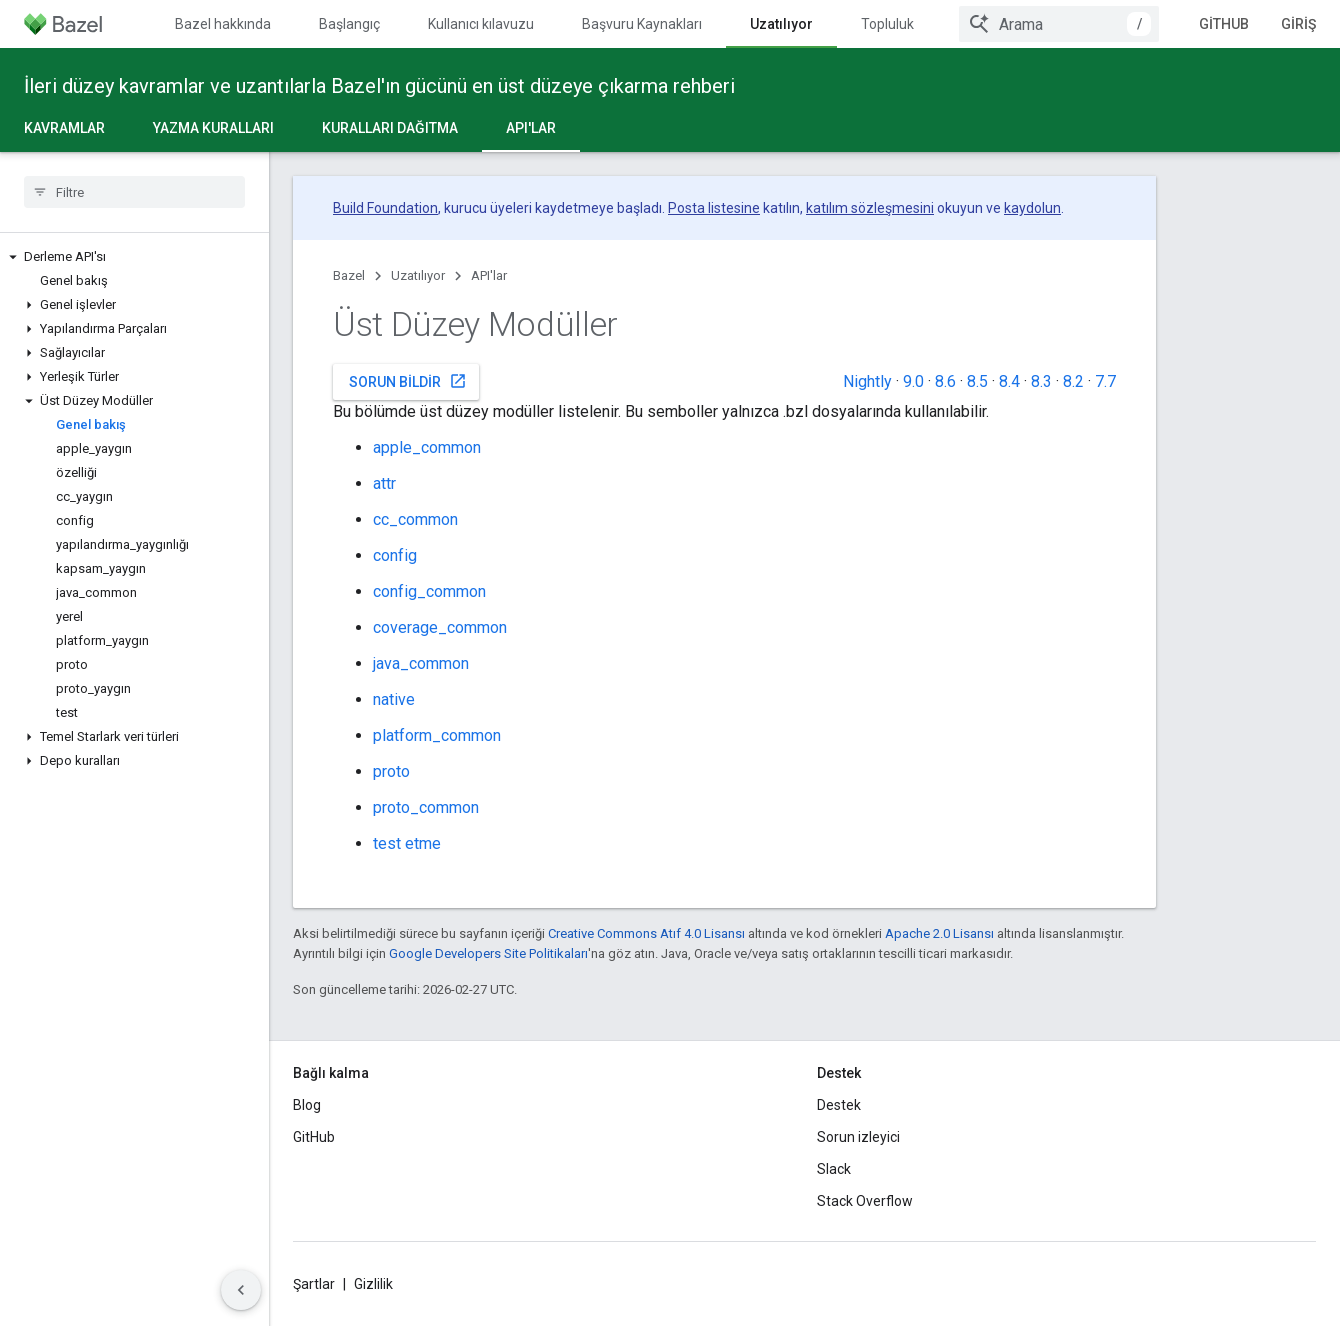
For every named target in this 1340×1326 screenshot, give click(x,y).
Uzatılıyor (418, 275)
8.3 (1041, 381)
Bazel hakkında (223, 24)
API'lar (489, 275)
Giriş (1298, 24)
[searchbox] (134, 192)
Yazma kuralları (213, 128)
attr (384, 483)
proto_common (426, 807)
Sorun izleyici (858, 1137)
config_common (429, 591)
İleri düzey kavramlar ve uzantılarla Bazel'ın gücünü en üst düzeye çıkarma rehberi (379, 86)
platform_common (437, 735)
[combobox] (1059, 24)
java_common (421, 663)
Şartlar (314, 1284)
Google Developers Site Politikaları (488, 953)
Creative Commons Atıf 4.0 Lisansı (646, 933)
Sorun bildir (408, 381)
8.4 (1009, 381)
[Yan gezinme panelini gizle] (241, 1290)
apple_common (427, 447)
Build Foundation (385, 208)
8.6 (945, 381)
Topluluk (887, 24)
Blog (307, 1105)
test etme (407, 843)
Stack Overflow (865, 1201)
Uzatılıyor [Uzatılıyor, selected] (781, 24)
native (394, 699)
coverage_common (440, 627)
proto (391, 771)
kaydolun (1032, 208)
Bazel (349, 275)
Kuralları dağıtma (390, 128)
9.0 (913, 381)
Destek (839, 1105)
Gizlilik (373, 1284)
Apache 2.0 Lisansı (939, 933)
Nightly (867, 381)
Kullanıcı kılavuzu (481, 24)
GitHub (1224, 24)
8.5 (977, 381)
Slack (834, 1169)
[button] (134, 257)
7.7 (1105, 381)
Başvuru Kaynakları (642, 24)
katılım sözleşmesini (870, 208)
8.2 (1073, 381)
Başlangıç (349, 24)
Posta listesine (714, 208)
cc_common (415, 519)
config (395, 555)
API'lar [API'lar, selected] (531, 128)
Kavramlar (64, 128)
